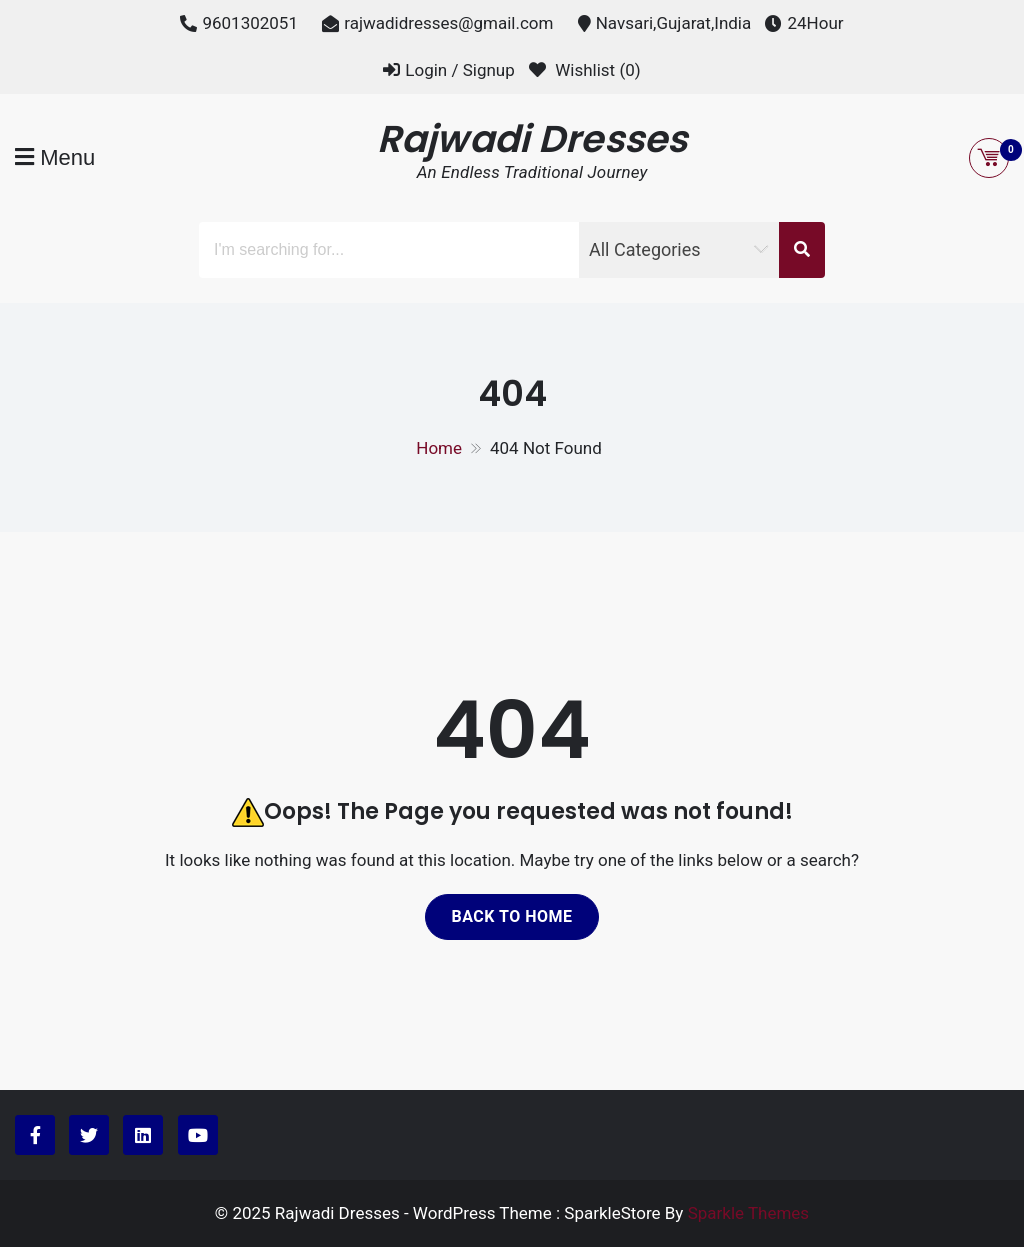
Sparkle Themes (749, 1213)
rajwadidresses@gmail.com (448, 23)
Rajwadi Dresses (532, 139)
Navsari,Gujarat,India (674, 23)
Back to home (511, 916)
